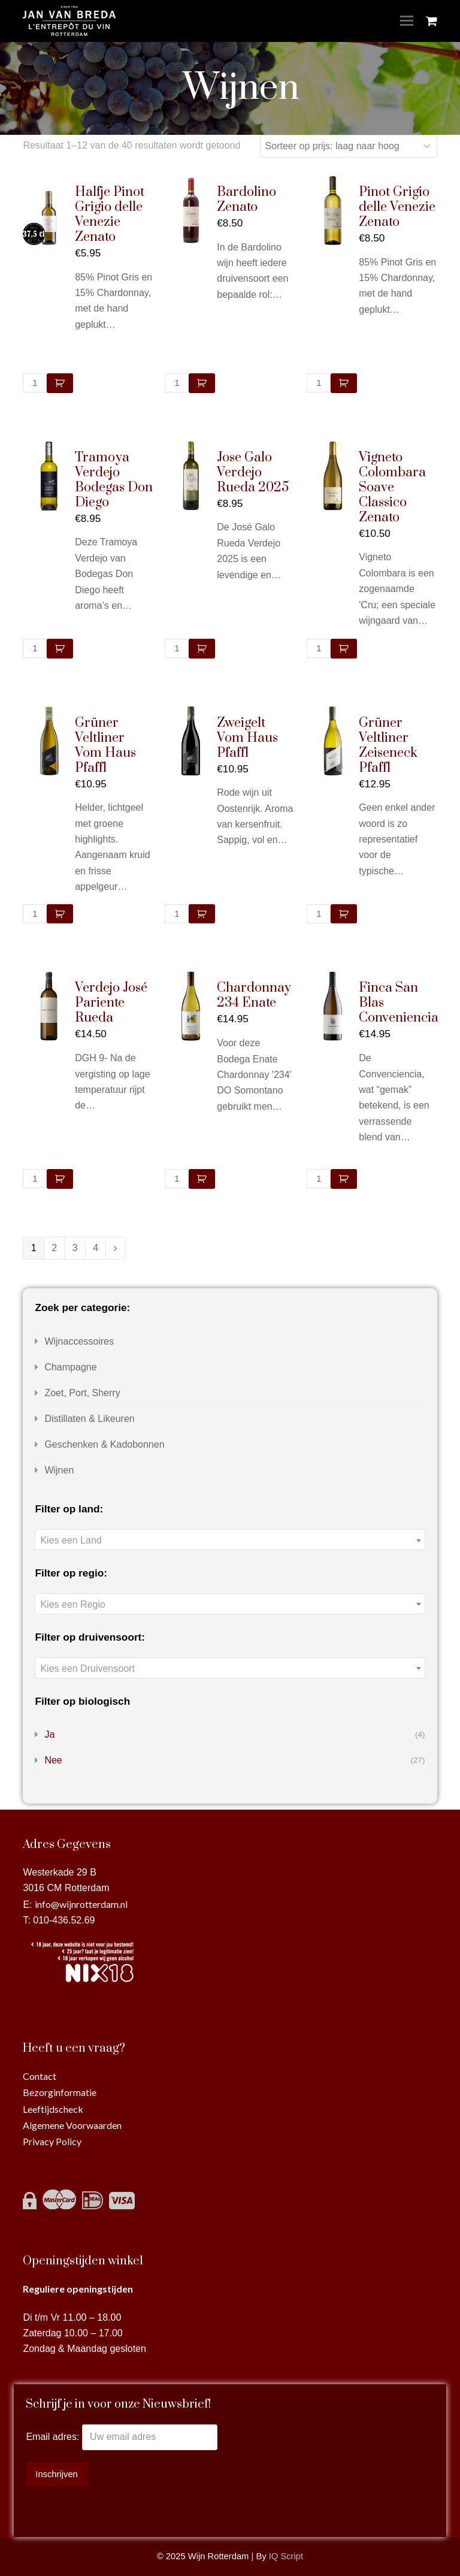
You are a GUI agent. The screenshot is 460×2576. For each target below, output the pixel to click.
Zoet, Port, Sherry (82, 1393)
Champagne (70, 1367)
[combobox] (230, 1539)
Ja (49, 1734)
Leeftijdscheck (53, 2109)
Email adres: (53, 2437)
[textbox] (229, 1540)
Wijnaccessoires (79, 1341)
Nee (53, 1760)
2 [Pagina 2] (54, 1248)
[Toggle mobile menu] (406, 21)
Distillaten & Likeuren (89, 1419)
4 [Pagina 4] (95, 1248)
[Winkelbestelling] (349, 146)
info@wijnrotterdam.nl (81, 1904)
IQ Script (286, 2556)
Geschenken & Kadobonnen (104, 1444)
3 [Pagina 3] (75, 1248)
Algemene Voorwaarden (72, 2125)
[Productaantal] (35, 382)
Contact (39, 2076)
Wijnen (59, 1470)
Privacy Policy (52, 2141)
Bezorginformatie (59, 2092)
